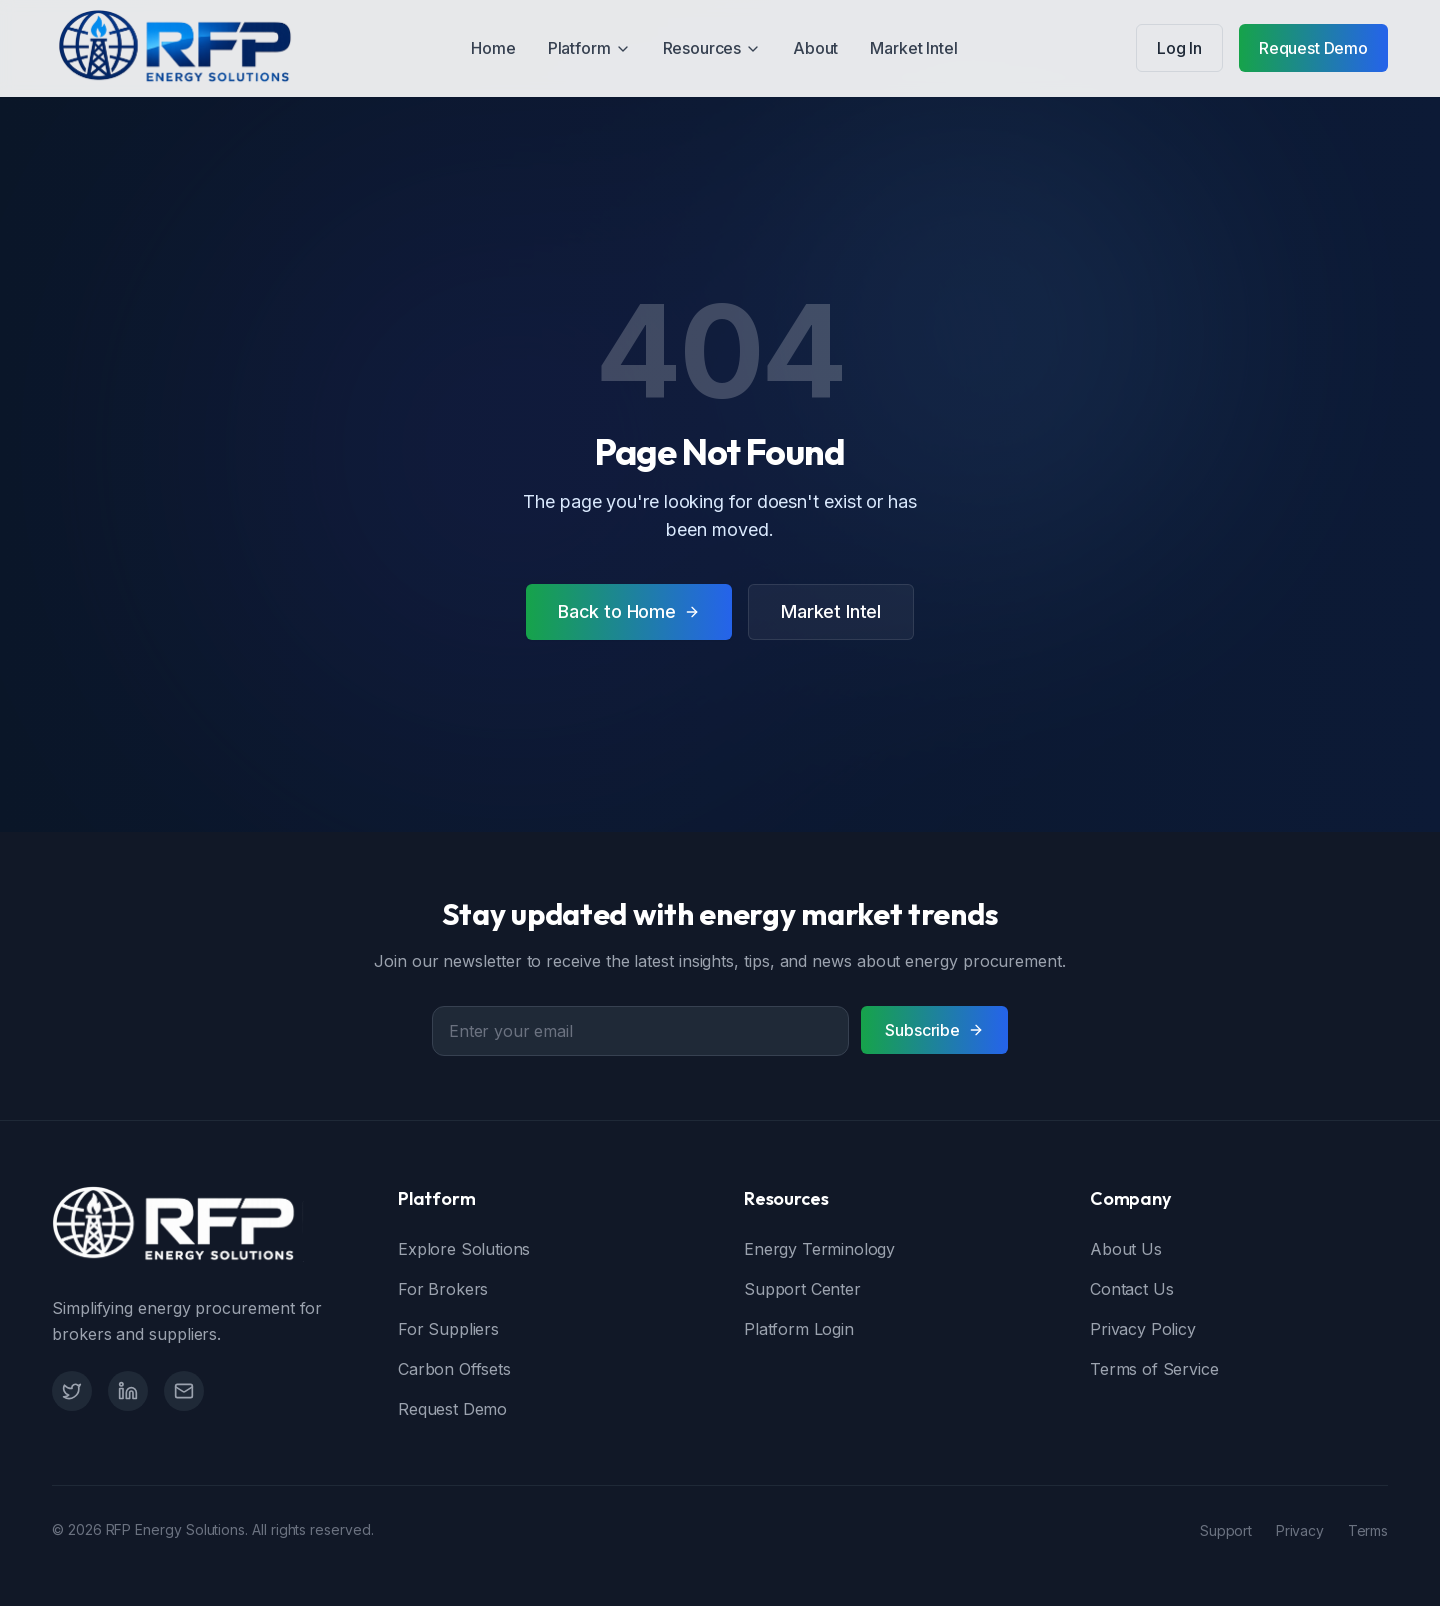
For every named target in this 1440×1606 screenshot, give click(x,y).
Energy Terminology (819, 1249)
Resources (712, 48)
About (815, 48)
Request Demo (1313, 48)
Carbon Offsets (454, 1369)
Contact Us (1131, 1289)
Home (493, 48)
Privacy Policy (1143, 1329)
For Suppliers (448, 1329)
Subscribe (934, 1030)
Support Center (802, 1289)
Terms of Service (1154, 1369)
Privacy (1300, 1530)
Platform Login (799, 1329)
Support (1226, 1530)
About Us (1126, 1249)
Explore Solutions (464, 1249)
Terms (1368, 1530)
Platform (589, 48)
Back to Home (629, 611)
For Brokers (443, 1289)
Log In (1179, 48)
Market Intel (913, 48)
